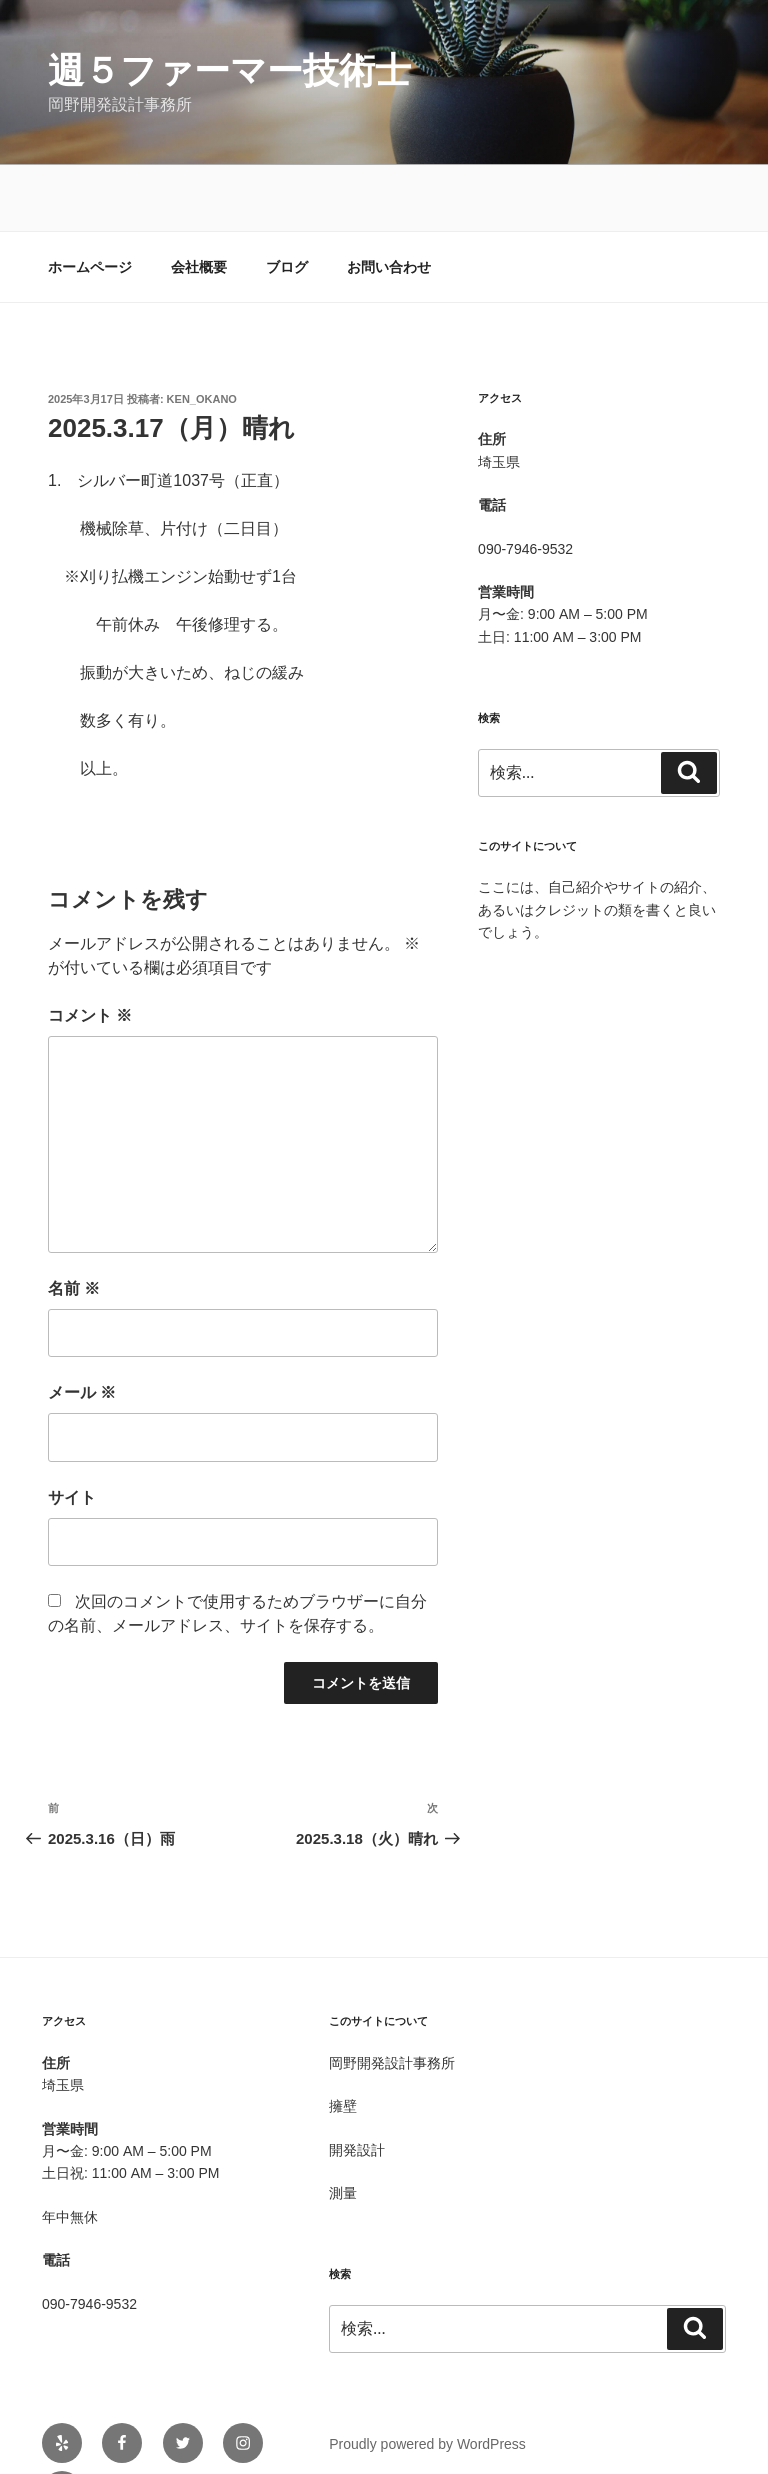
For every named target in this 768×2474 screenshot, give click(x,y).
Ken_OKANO (202, 333)
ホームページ (90, 201)
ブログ (287, 201)
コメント (90, 949)
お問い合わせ (389, 201)
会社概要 (199, 201)
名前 (74, 1222)
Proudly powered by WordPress (427, 2378)
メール (82, 1326)
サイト (72, 1431)
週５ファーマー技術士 (229, 70)
